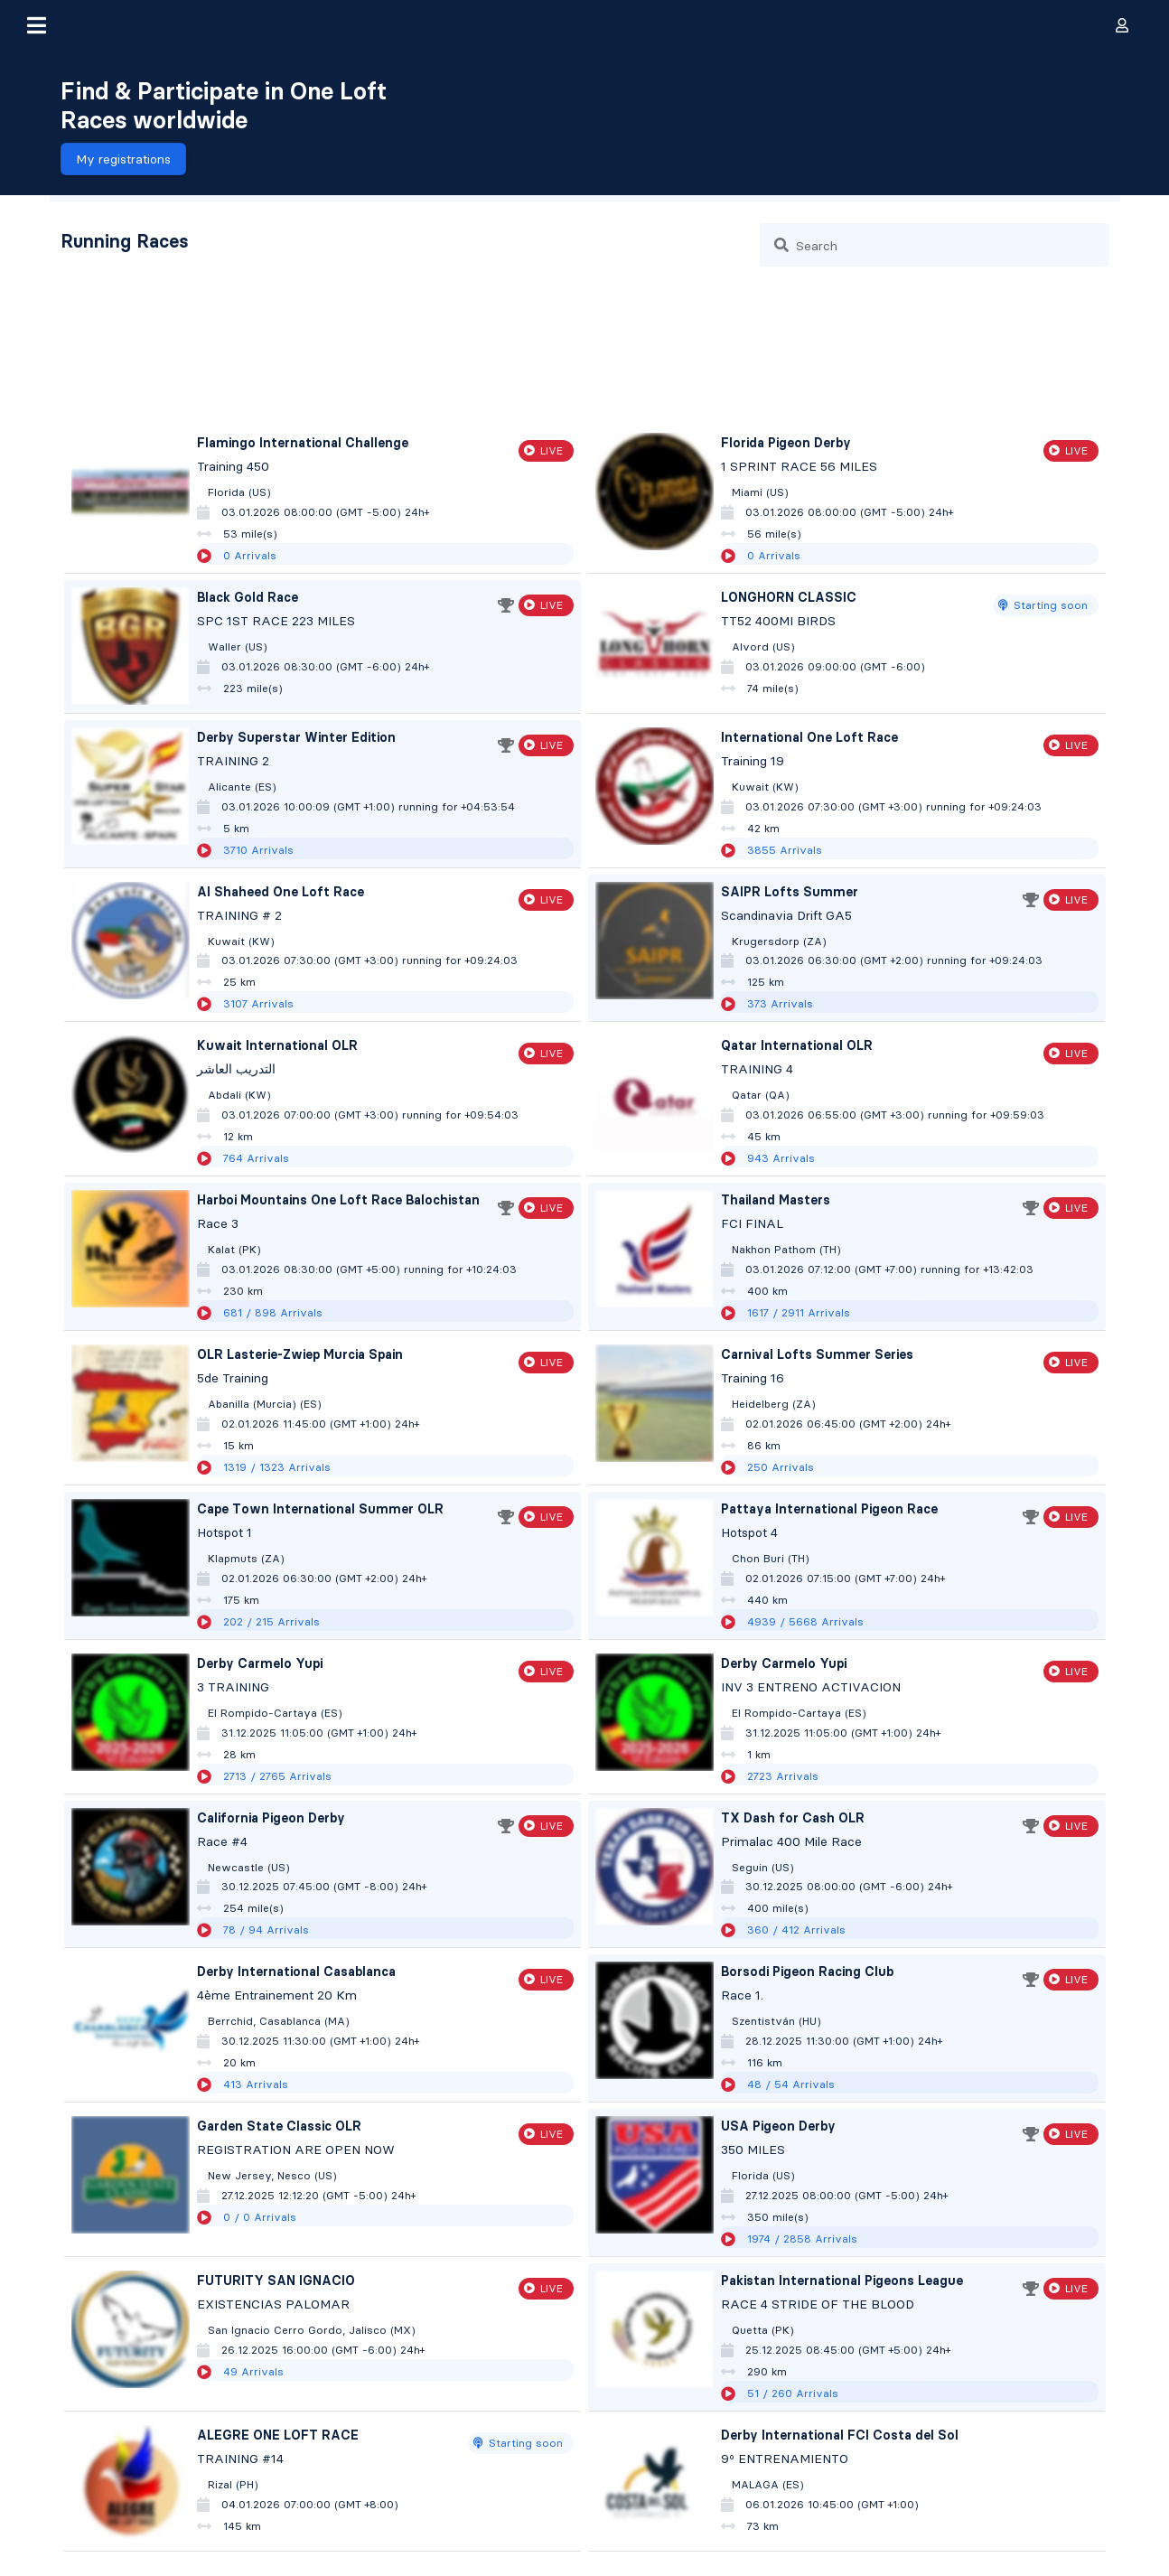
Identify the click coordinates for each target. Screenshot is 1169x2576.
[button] (36, 25)
